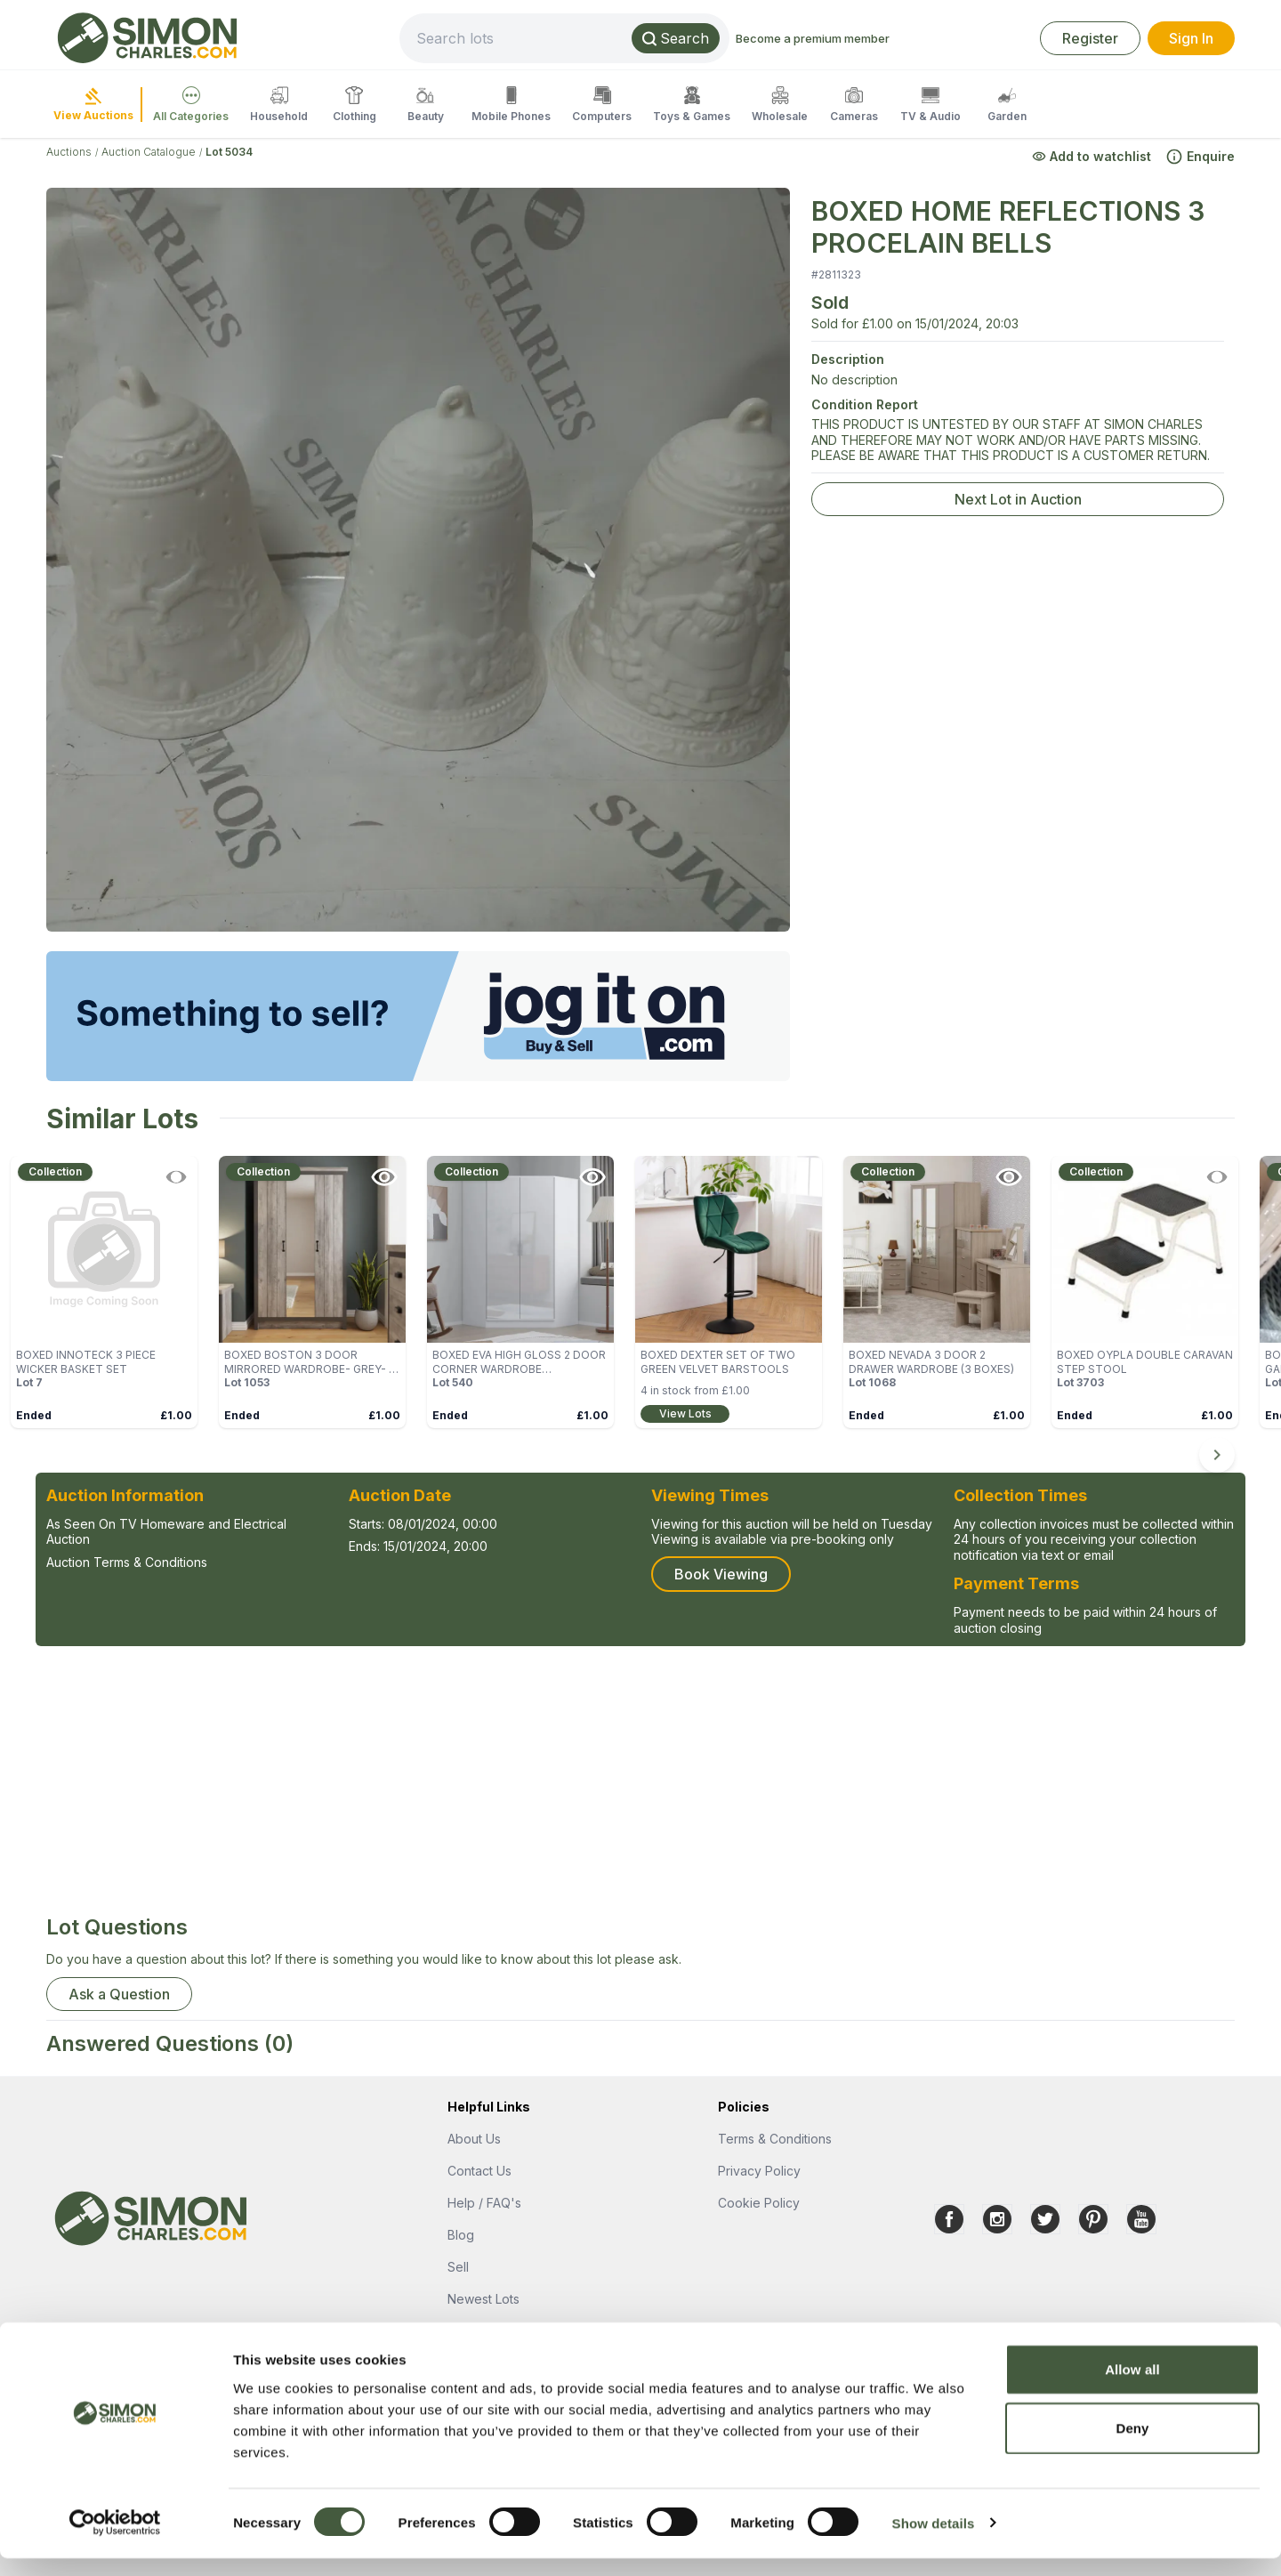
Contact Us (479, 2170)
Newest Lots (483, 2298)
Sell (458, 2266)
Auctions (69, 151)
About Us (474, 2138)
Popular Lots (483, 2330)
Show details (933, 2540)
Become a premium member (872, 38)
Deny (1132, 2445)
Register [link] (1090, 38)
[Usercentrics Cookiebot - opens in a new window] (115, 2541)
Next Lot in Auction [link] (1018, 499)
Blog (460, 2234)
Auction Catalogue (148, 151)
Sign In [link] (1191, 38)
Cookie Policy (759, 2202)
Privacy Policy (759, 2170)
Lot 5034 (229, 151)
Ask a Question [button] (119, 1994)
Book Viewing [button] (721, 1574)
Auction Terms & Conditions (126, 1562)
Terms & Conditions (775, 2138)
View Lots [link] (685, 1413)
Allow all (1132, 2386)
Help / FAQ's (484, 2202)
